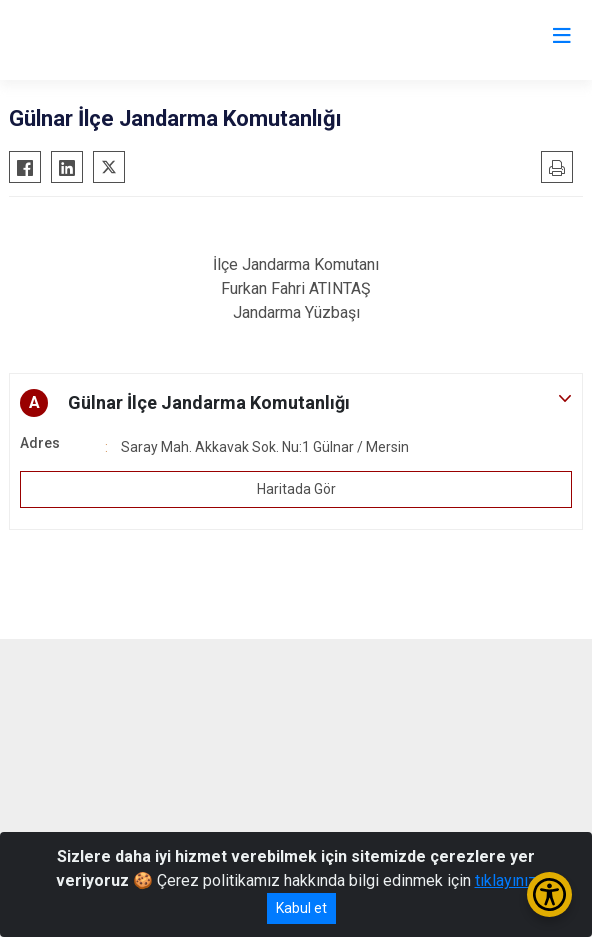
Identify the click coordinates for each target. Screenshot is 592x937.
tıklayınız (506, 880)
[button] (296, 403)
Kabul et (301, 908)
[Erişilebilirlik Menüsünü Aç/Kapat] (549, 894)
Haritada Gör (296, 489)
